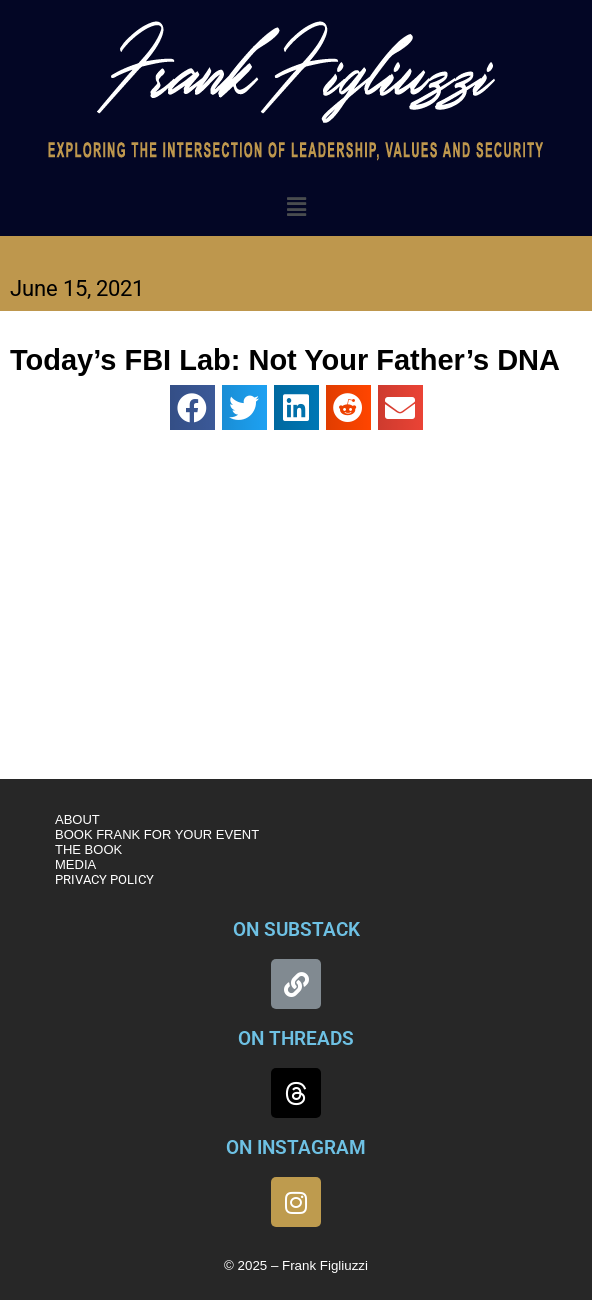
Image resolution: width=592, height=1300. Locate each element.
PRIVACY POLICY (104, 879)
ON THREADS (296, 1038)
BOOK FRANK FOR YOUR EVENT (157, 834)
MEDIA (75, 864)
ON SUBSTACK (296, 929)
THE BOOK (88, 849)
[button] (296, 207)
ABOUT (77, 819)
